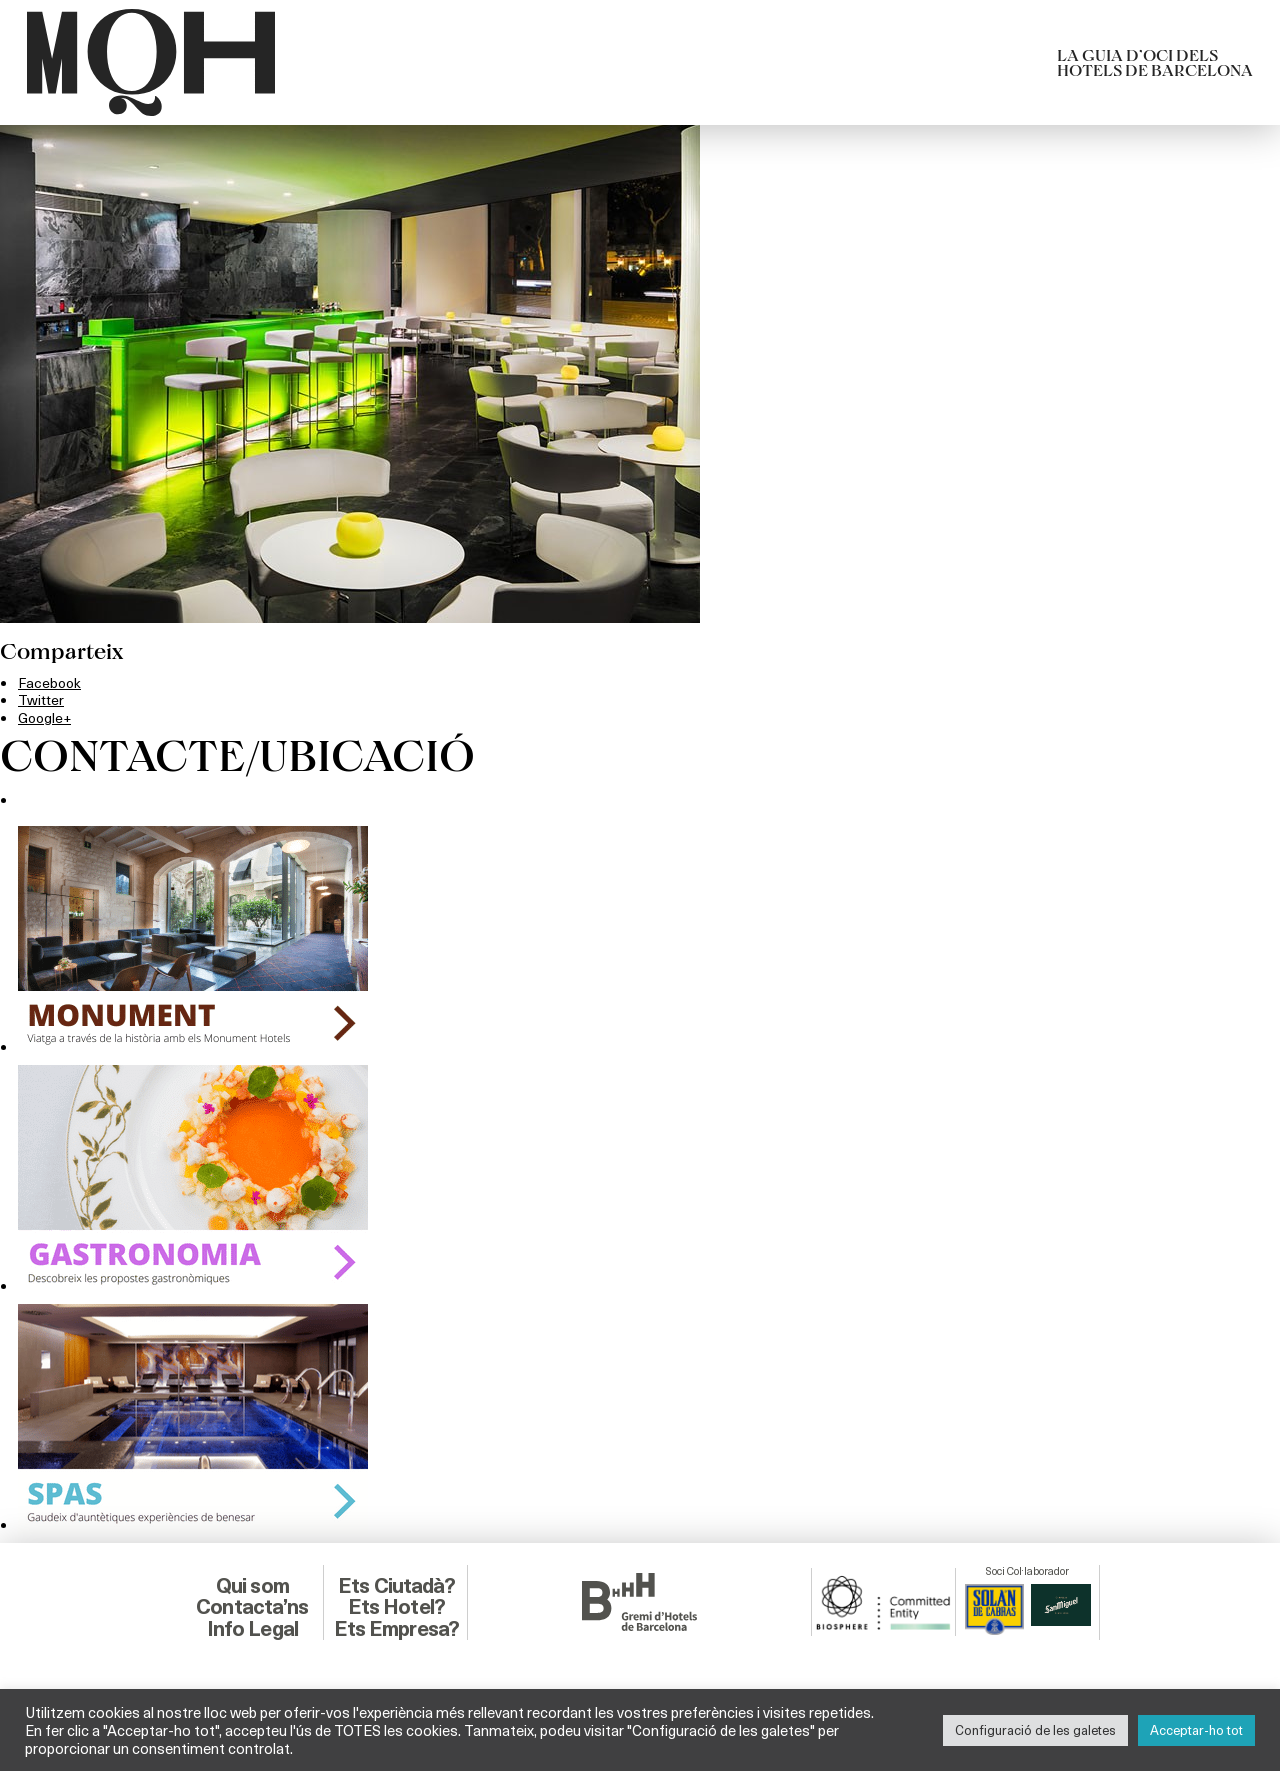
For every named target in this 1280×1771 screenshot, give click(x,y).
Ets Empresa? (396, 1627)
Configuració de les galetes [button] (1035, 1730)
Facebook (51, 682)
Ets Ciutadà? (396, 1584)
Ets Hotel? (396, 1605)
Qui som (252, 1584)
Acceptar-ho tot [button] (1196, 1730)
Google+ (45, 716)
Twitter (42, 699)
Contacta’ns (252, 1605)
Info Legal (252, 1627)
